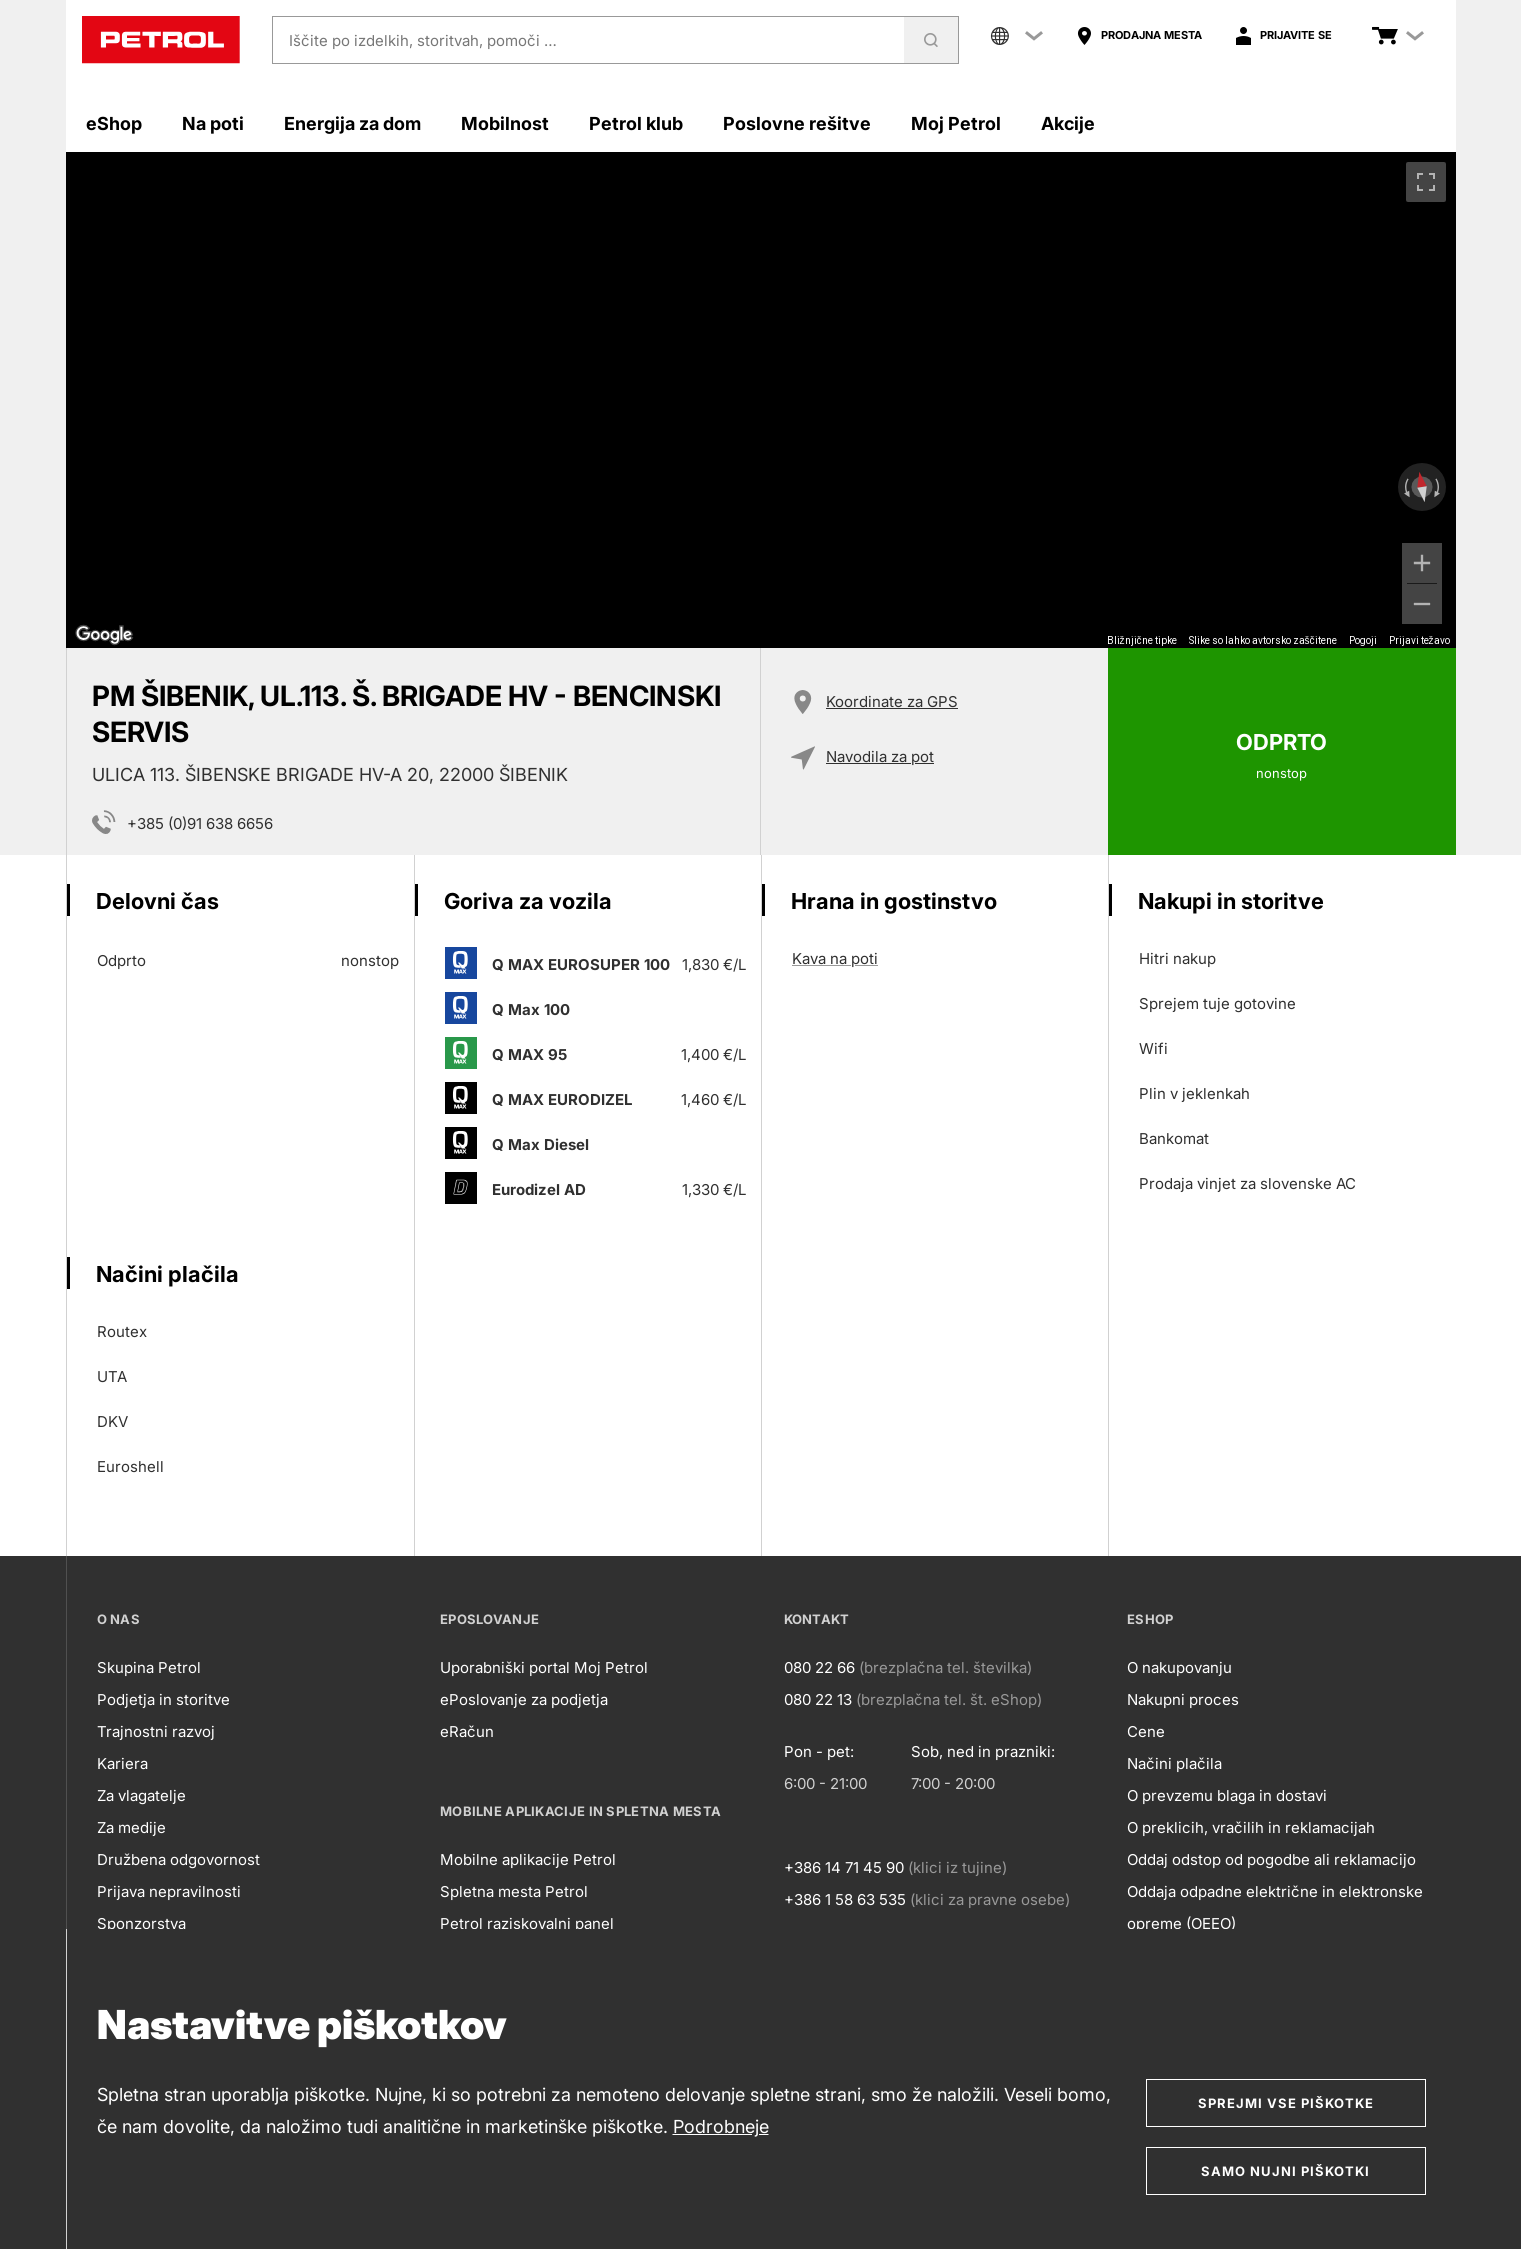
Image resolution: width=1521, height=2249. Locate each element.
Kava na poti (835, 958)
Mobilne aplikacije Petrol (528, 1859)
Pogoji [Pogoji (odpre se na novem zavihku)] (1363, 640)
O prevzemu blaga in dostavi (1227, 1795)
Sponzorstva (141, 1923)
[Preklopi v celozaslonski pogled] (1426, 182)
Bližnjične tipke (1142, 640)
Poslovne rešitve (797, 123)
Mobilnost (505, 123)
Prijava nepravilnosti (169, 1891)
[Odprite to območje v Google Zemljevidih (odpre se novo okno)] (104, 635)
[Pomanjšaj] (1422, 604)
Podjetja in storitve (163, 1699)
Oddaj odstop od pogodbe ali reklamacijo (1271, 1859)
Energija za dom (352, 123)
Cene (1146, 1731)
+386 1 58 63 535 (845, 1899)
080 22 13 (818, 1699)
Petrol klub (636, 123)
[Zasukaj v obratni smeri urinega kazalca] (1405, 487)
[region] (761, 400)
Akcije (1068, 123)
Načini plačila (1174, 1763)
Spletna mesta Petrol (514, 1891)
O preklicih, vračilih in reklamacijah (1251, 1827)
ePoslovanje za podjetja (524, 1699)
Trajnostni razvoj (156, 1731)
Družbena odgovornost (178, 1859)
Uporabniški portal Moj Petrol (544, 1667)
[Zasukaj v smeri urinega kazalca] (1439, 487)
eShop (114, 123)
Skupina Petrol (149, 1667)
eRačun (467, 1731)
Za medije (131, 1827)
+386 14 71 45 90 (844, 1867)
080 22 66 (819, 1667)
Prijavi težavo (1419, 640)
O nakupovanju (1179, 1667)
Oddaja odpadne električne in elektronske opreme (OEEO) (1275, 1907)
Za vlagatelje (141, 1795)
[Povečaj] (1422, 563)
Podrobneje (721, 2126)
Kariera (122, 1763)
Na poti (213, 123)
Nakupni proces (1183, 1699)
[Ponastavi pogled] (1421, 487)
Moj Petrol (956, 123)
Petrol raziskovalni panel (527, 1923)
